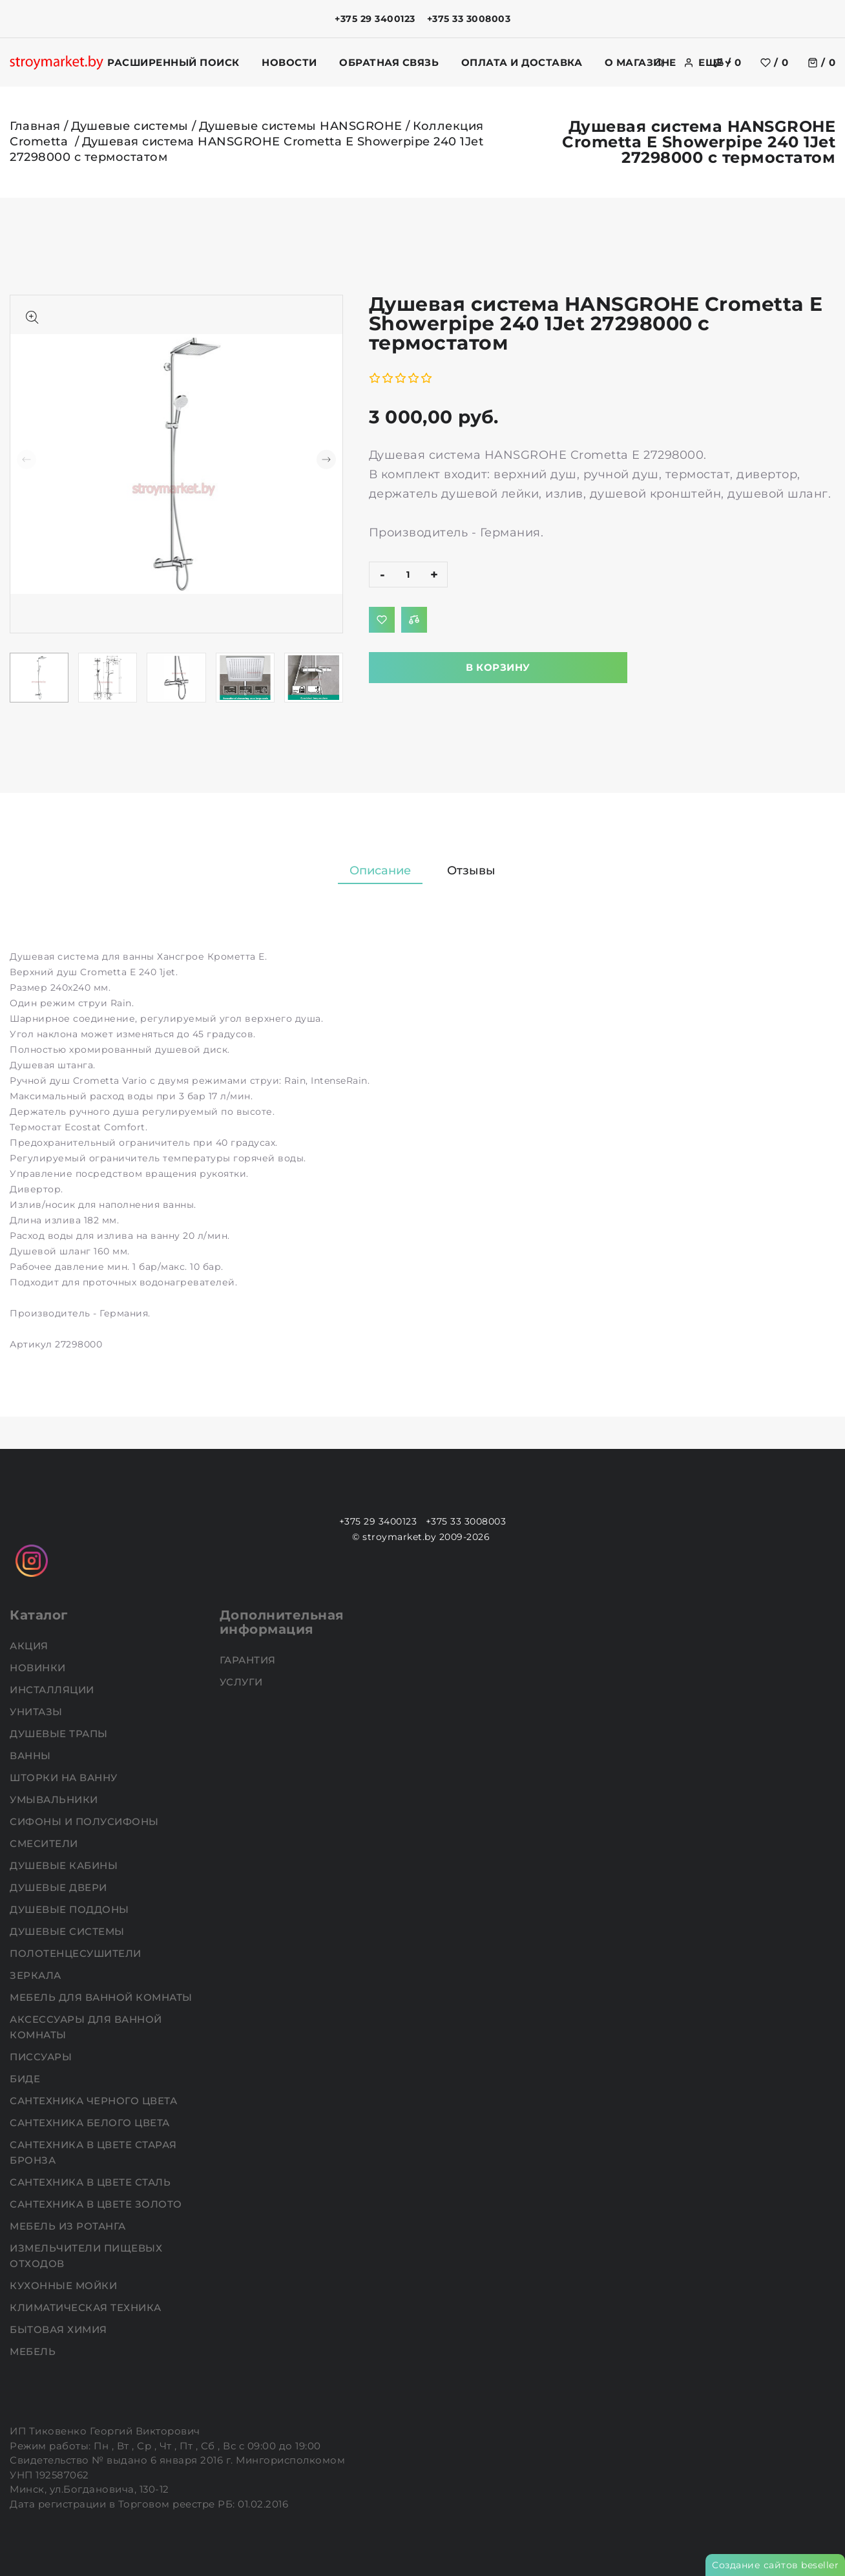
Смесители (45, 1843)
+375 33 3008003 (469, 19)
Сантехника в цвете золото (97, 2204)
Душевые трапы (60, 1733)
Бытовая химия (60, 2329)
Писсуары (42, 2057)
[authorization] (688, 63)
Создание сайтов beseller (775, 2565)
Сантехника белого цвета (91, 2123)
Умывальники (55, 1799)
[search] (659, 63)
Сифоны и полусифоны (86, 1821)
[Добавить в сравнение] (414, 620)
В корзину (498, 667)
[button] (326, 459)
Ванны (32, 1755)
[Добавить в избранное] (382, 620)
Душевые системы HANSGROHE (300, 126)
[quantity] (408, 574)
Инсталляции (53, 1690)
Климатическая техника (87, 2307)
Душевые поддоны (71, 1909)
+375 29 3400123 (375, 19)
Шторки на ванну (65, 1777)
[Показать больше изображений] (32, 317)
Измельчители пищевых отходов (86, 2256)
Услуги (243, 1682)
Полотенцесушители (77, 1953)
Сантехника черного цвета (95, 2101)
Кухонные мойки (65, 2285)
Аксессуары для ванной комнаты (86, 2027)
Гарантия (249, 1660)
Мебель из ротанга (69, 2226)
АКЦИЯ (30, 1646)
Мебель (34, 2351)
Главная (35, 126)
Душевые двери (60, 1887)
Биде (26, 2079)
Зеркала (37, 1975)
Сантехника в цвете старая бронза (93, 2152)
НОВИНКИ (39, 1668)
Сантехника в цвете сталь (92, 2182)
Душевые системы (130, 126)
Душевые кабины (65, 1865)
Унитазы (37, 1711)
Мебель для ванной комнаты (102, 1997)
